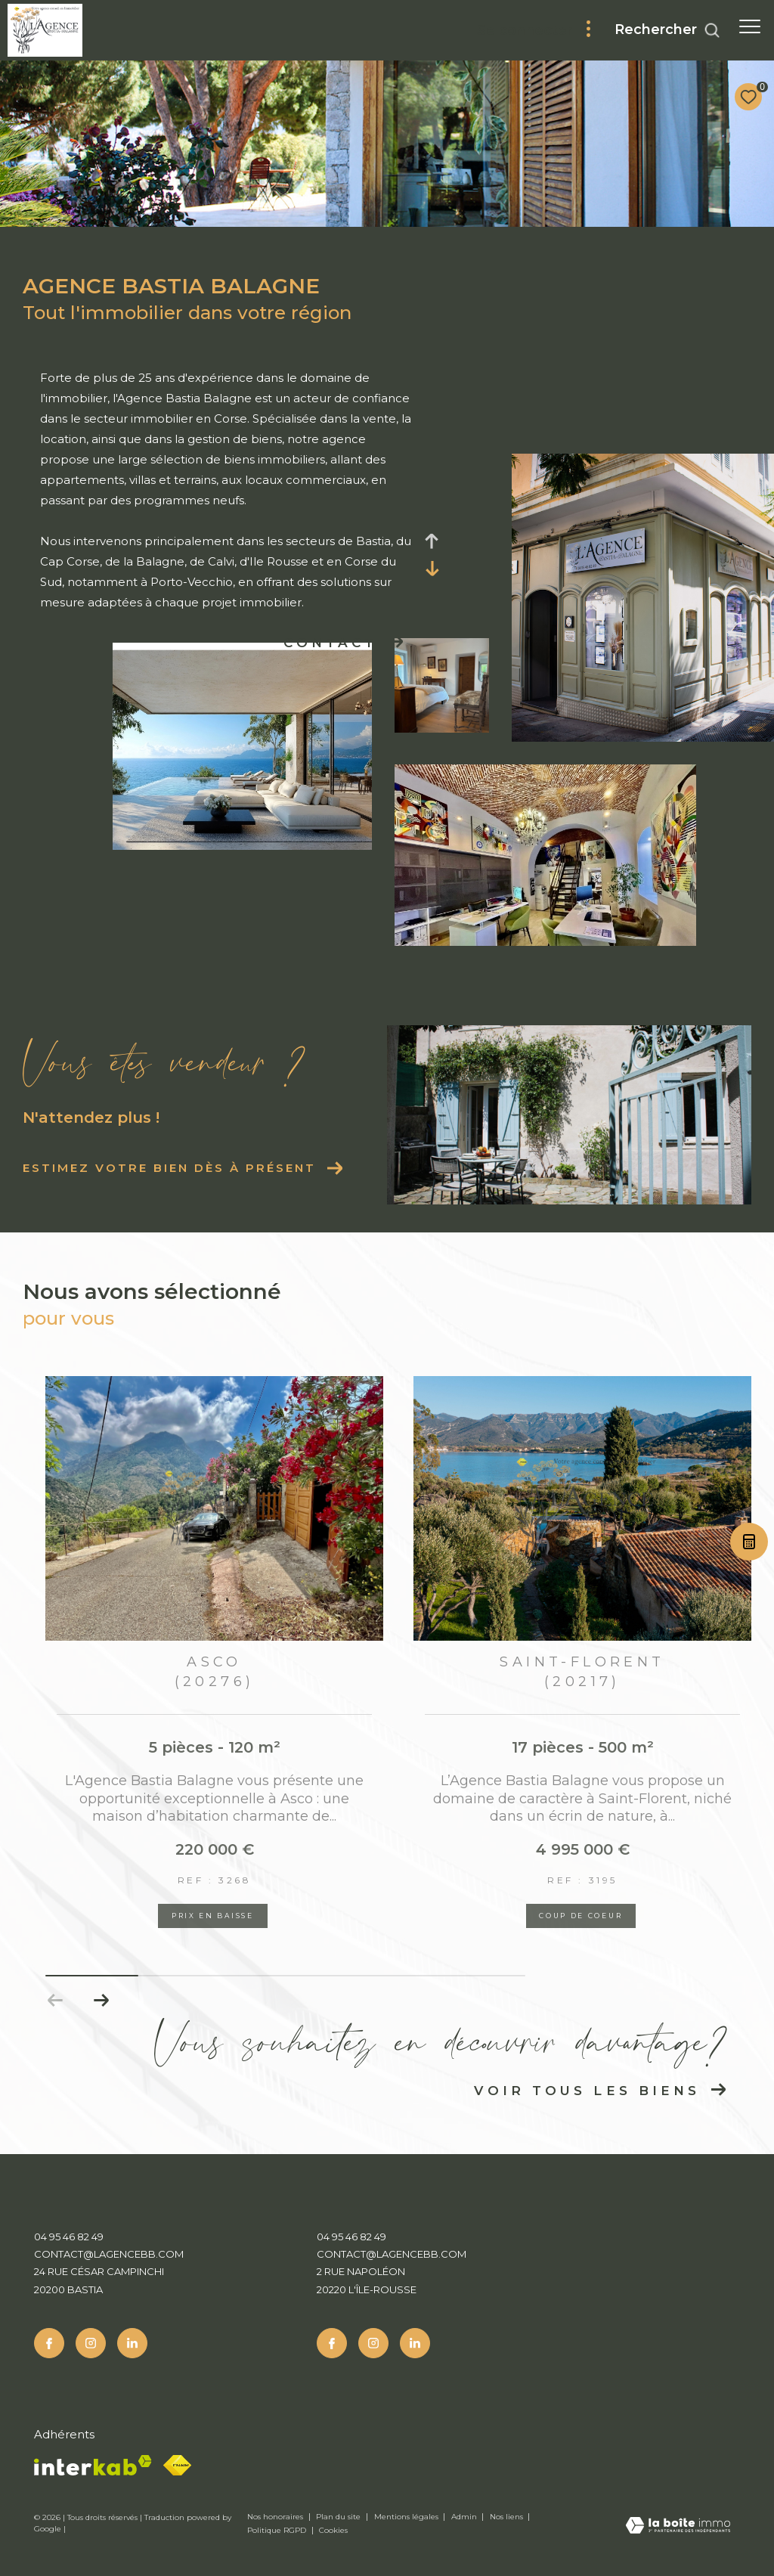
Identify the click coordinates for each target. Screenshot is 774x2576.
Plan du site (339, 2517)
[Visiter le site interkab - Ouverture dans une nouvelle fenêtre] (93, 2465)
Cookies (333, 2530)
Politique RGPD (276, 2530)
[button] (101, 2000)
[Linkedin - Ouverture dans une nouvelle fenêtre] (132, 2343)
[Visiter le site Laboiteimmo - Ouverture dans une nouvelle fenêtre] (678, 2526)
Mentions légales (407, 2517)
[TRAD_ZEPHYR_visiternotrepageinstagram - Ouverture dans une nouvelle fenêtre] (91, 2343)
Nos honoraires (276, 2517)
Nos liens (507, 2517)
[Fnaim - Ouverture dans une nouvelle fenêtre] (177, 2465)
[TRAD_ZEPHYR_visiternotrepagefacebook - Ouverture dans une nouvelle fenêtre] (49, 2343)
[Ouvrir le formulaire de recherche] (667, 30)
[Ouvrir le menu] (750, 26)
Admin (465, 2517)
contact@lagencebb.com (109, 2254)
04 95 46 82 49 (69, 2236)
